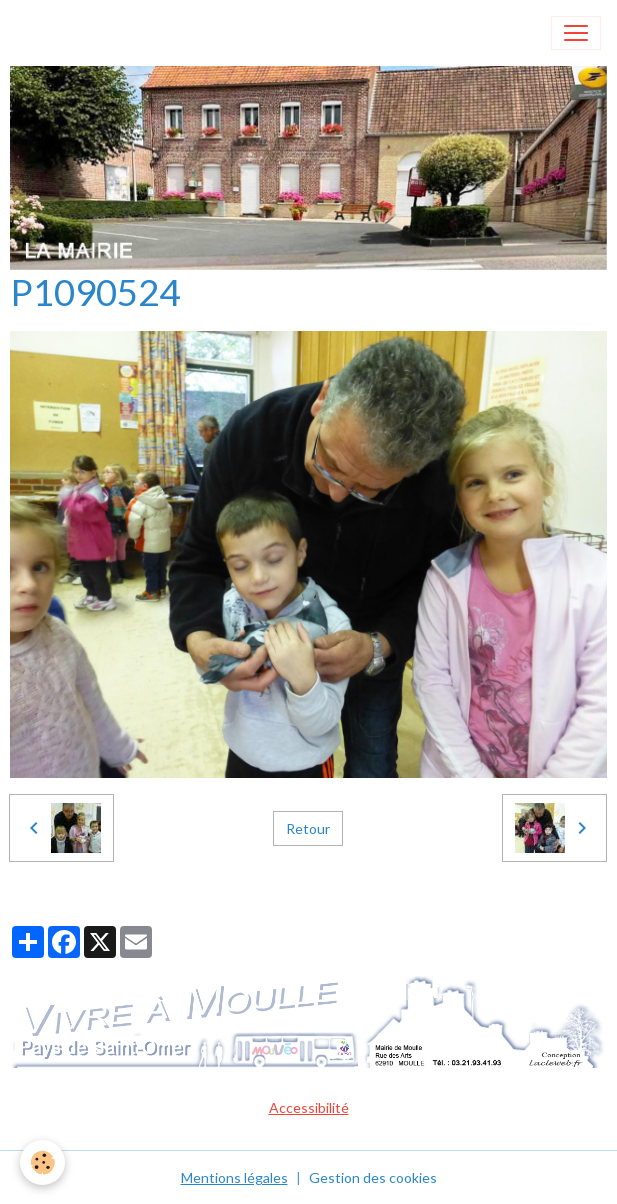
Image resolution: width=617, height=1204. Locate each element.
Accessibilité (309, 1107)
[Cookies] (42, 1162)
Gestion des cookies (373, 1177)
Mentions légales (234, 1177)
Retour (308, 828)
